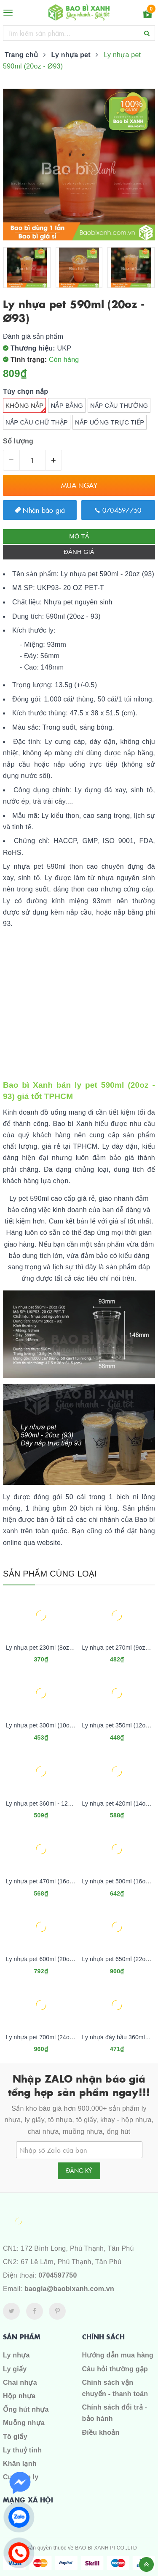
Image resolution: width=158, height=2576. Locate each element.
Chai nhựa (20, 2382)
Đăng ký (79, 2170)
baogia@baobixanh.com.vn (69, 2288)
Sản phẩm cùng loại (50, 1573)
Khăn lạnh (20, 2463)
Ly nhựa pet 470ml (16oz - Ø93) (48, 1881)
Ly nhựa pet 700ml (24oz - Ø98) (48, 2037)
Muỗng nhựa (24, 2422)
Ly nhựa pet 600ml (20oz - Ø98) (48, 1959)
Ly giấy (15, 2369)
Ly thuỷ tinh (22, 2450)
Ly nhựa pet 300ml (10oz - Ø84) (48, 1725)
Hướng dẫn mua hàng (118, 2355)
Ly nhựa (16, 2355)
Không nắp (25, 407)
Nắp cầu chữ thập (36, 422)
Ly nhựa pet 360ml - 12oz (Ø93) (48, 1803)
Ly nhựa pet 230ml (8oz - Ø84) (47, 1647)
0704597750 (118, 509)
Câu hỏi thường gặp (115, 2369)
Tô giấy (15, 2436)
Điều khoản (101, 2432)
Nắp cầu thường (119, 405)
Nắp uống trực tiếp (109, 422)
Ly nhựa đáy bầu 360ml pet (118, 2037)
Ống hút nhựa (26, 2409)
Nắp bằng (67, 405)
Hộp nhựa (19, 2395)
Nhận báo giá (40, 509)
